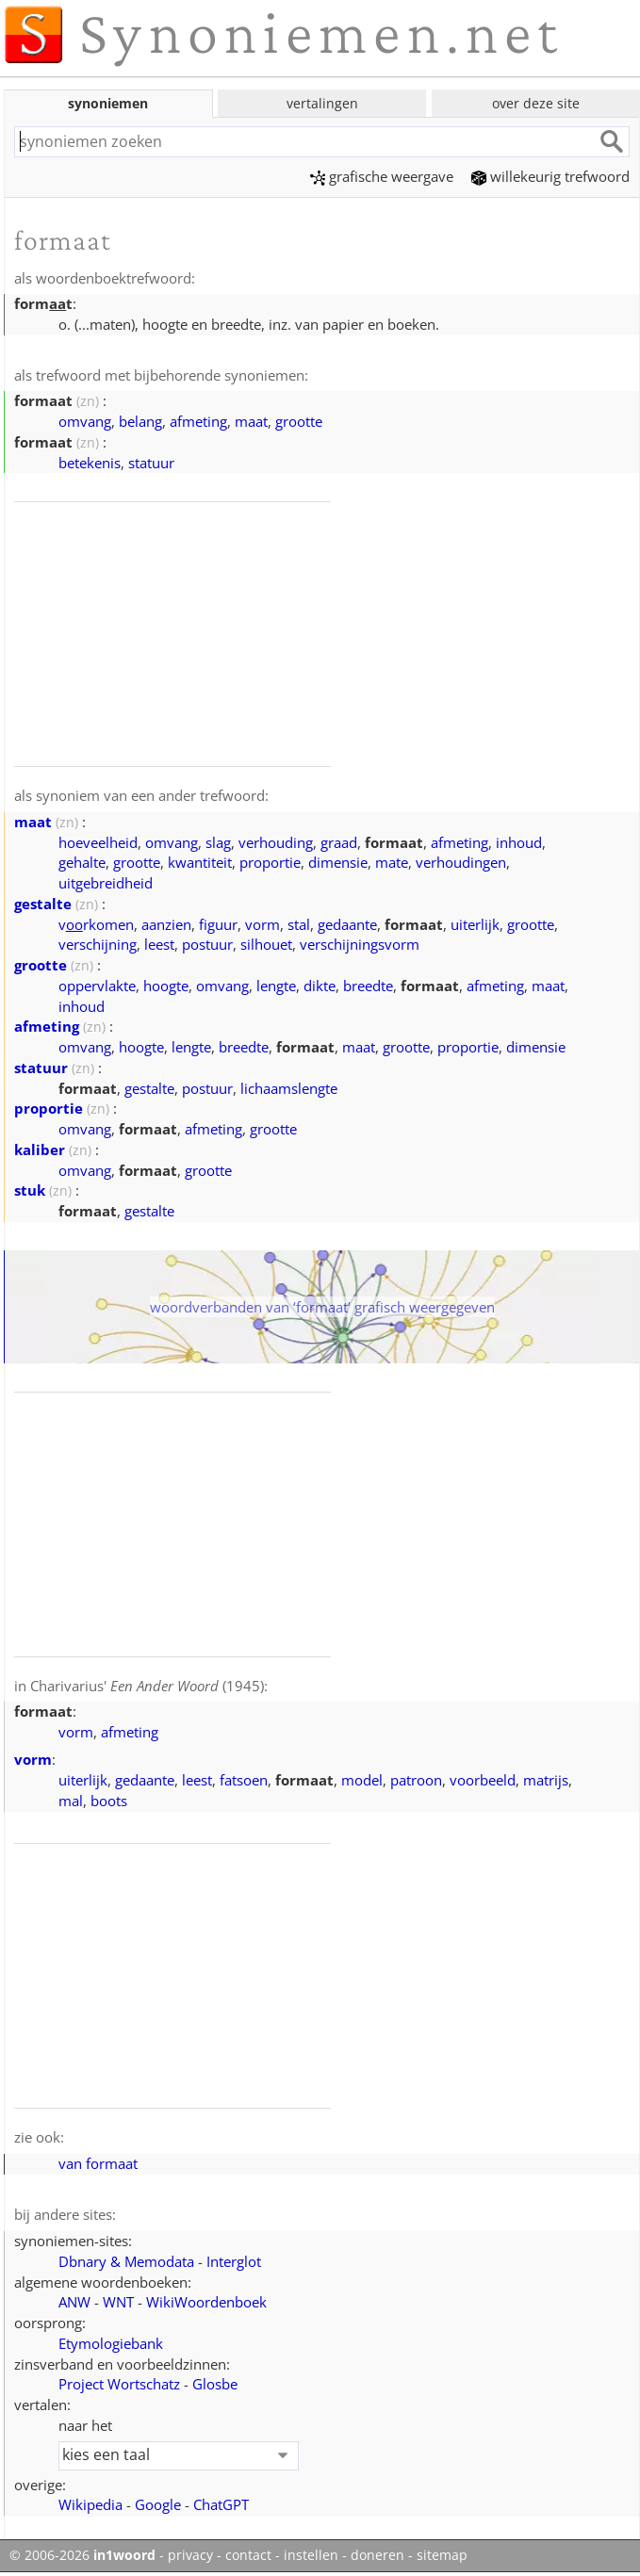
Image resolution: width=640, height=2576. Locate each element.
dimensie (338, 862)
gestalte (43, 903)
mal (70, 1800)
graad (338, 842)
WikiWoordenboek (206, 2301)
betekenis (89, 462)
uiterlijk (475, 924)
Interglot (233, 2261)
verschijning (97, 944)
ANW (74, 2301)
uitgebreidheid (105, 882)
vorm (262, 924)
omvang (84, 421)
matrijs (545, 1779)
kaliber (39, 1149)
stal (298, 924)
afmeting (198, 421)
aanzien (166, 924)
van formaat (98, 2163)
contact (248, 2555)
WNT (118, 2301)
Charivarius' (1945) (147, 1685)
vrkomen (96, 924)
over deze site (536, 103)
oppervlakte (97, 985)
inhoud (519, 842)
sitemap (442, 2555)
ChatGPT (221, 2504)
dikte (320, 985)
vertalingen (322, 103)
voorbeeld (483, 1779)
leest (159, 944)
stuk (29, 1190)
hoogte (166, 985)
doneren (377, 2555)
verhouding (275, 842)
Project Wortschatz (119, 2383)
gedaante (347, 924)
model (362, 1779)
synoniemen (108, 103)
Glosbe (215, 2383)
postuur (207, 944)
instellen (311, 2555)
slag (218, 842)
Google (158, 2504)
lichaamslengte (288, 1088)
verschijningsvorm (359, 944)
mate (391, 862)
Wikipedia (90, 2504)
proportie (270, 862)
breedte (368, 985)
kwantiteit (200, 862)
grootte (298, 421)
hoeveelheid (98, 842)
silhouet (266, 944)
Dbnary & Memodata (126, 2261)
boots (108, 1800)
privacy (190, 2555)
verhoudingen (461, 862)
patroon (416, 1779)
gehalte (82, 862)
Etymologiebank (110, 2343)
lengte (276, 985)
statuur (151, 462)
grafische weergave (381, 176)
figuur (218, 924)
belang (140, 421)
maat (251, 421)
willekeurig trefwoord (550, 176)
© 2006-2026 (82, 2555)
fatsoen (244, 1779)
